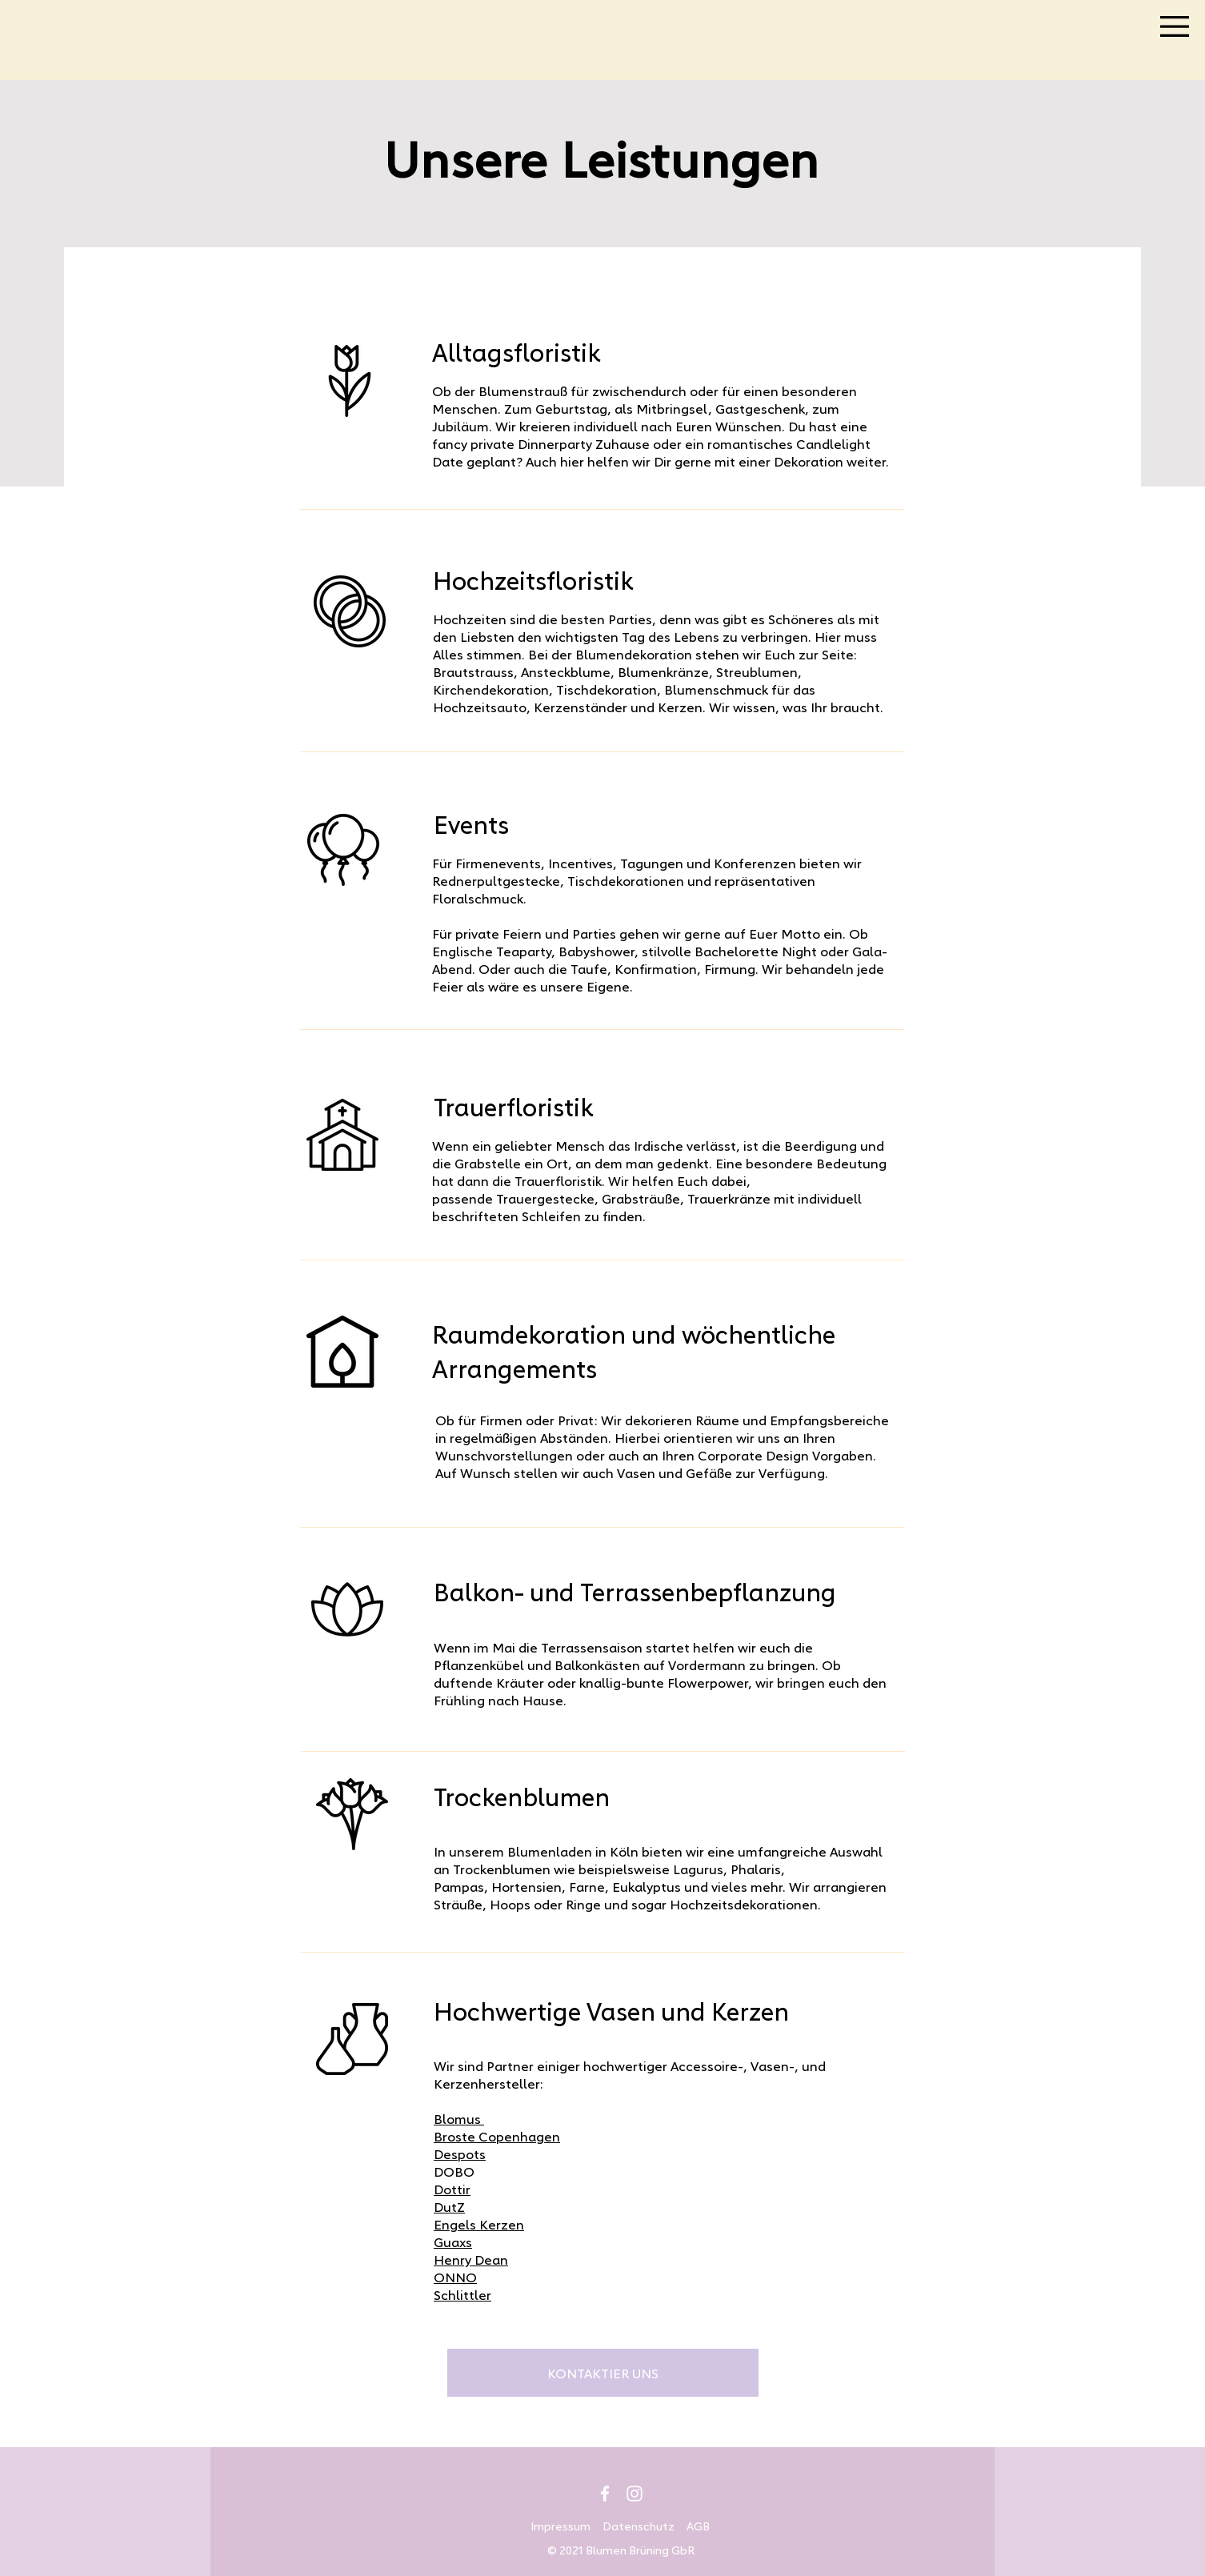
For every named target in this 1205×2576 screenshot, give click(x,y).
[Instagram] (634, 2493)
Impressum (560, 2526)
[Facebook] (604, 2493)
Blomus (459, 2118)
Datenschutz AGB (656, 2526)
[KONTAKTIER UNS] (603, 2373)
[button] (1174, 26)
